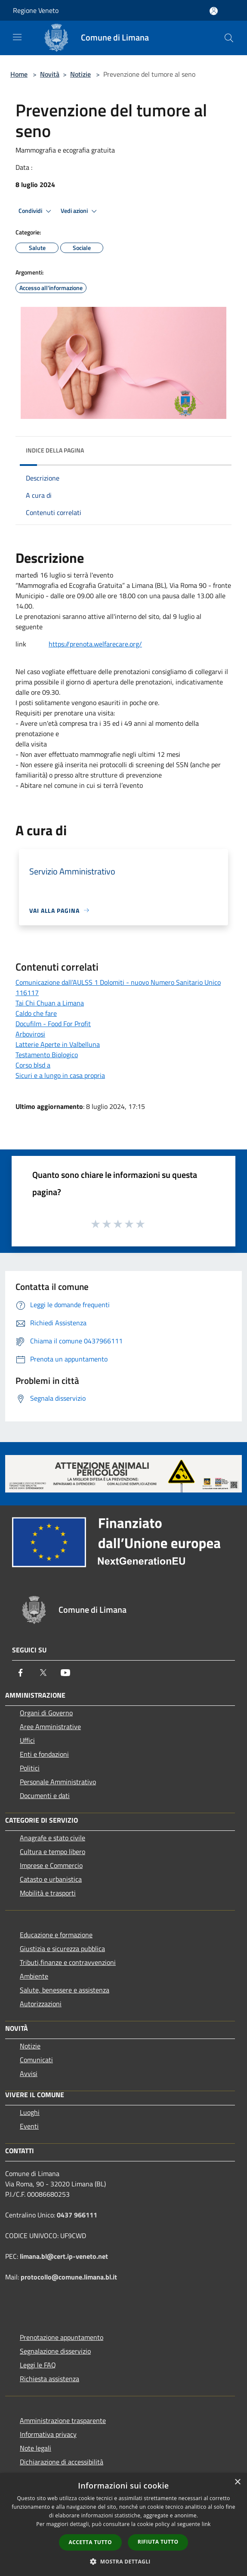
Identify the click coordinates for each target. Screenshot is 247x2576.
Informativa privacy (48, 2434)
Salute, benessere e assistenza (64, 1990)
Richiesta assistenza (49, 2378)
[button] (123, 2561)
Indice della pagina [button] (55, 450)
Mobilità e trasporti (48, 1893)
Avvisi (28, 2073)
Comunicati (36, 2060)
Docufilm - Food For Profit (53, 1023)
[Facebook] (20, 1672)
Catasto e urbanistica (51, 1879)
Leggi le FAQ (38, 2365)
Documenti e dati (45, 1795)
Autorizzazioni (41, 2003)
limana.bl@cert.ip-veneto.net (64, 2256)
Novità (49, 74)
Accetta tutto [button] (90, 2542)
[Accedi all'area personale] (213, 11)
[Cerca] (229, 38)
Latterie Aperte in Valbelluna (57, 1044)
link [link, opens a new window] (206, 2524)
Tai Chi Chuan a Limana (49, 1003)
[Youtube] (65, 1672)
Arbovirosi (30, 1034)
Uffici (27, 1740)
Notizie (80, 74)
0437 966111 (77, 2215)
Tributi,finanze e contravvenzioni (68, 1962)
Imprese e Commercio (51, 1865)
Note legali (35, 2448)
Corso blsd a (32, 1065)
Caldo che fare (36, 1013)
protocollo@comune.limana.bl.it (69, 2277)
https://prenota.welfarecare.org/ (95, 644)
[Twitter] (43, 1672)
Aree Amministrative (50, 1726)
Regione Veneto (36, 10)
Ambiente (34, 1976)
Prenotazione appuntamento (61, 2337)
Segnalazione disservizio (55, 2351)
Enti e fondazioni (44, 1754)
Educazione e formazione (56, 1935)
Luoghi (30, 2112)
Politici (30, 1768)
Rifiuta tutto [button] (158, 2541)
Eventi (29, 2126)
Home (19, 74)
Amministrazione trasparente (63, 2420)
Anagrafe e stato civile (52, 1838)
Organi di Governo (46, 1713)
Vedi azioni (80, 211)
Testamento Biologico (46, 1054)
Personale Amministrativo (58, 1782)
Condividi (36, 211)
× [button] (237, 2482)
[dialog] (123, 2524)
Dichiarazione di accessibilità (61, 2462)
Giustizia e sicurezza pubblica (62, 1948)
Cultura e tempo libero (52, 1851)
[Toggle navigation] (17, 37)
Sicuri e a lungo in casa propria (60, 1075)
